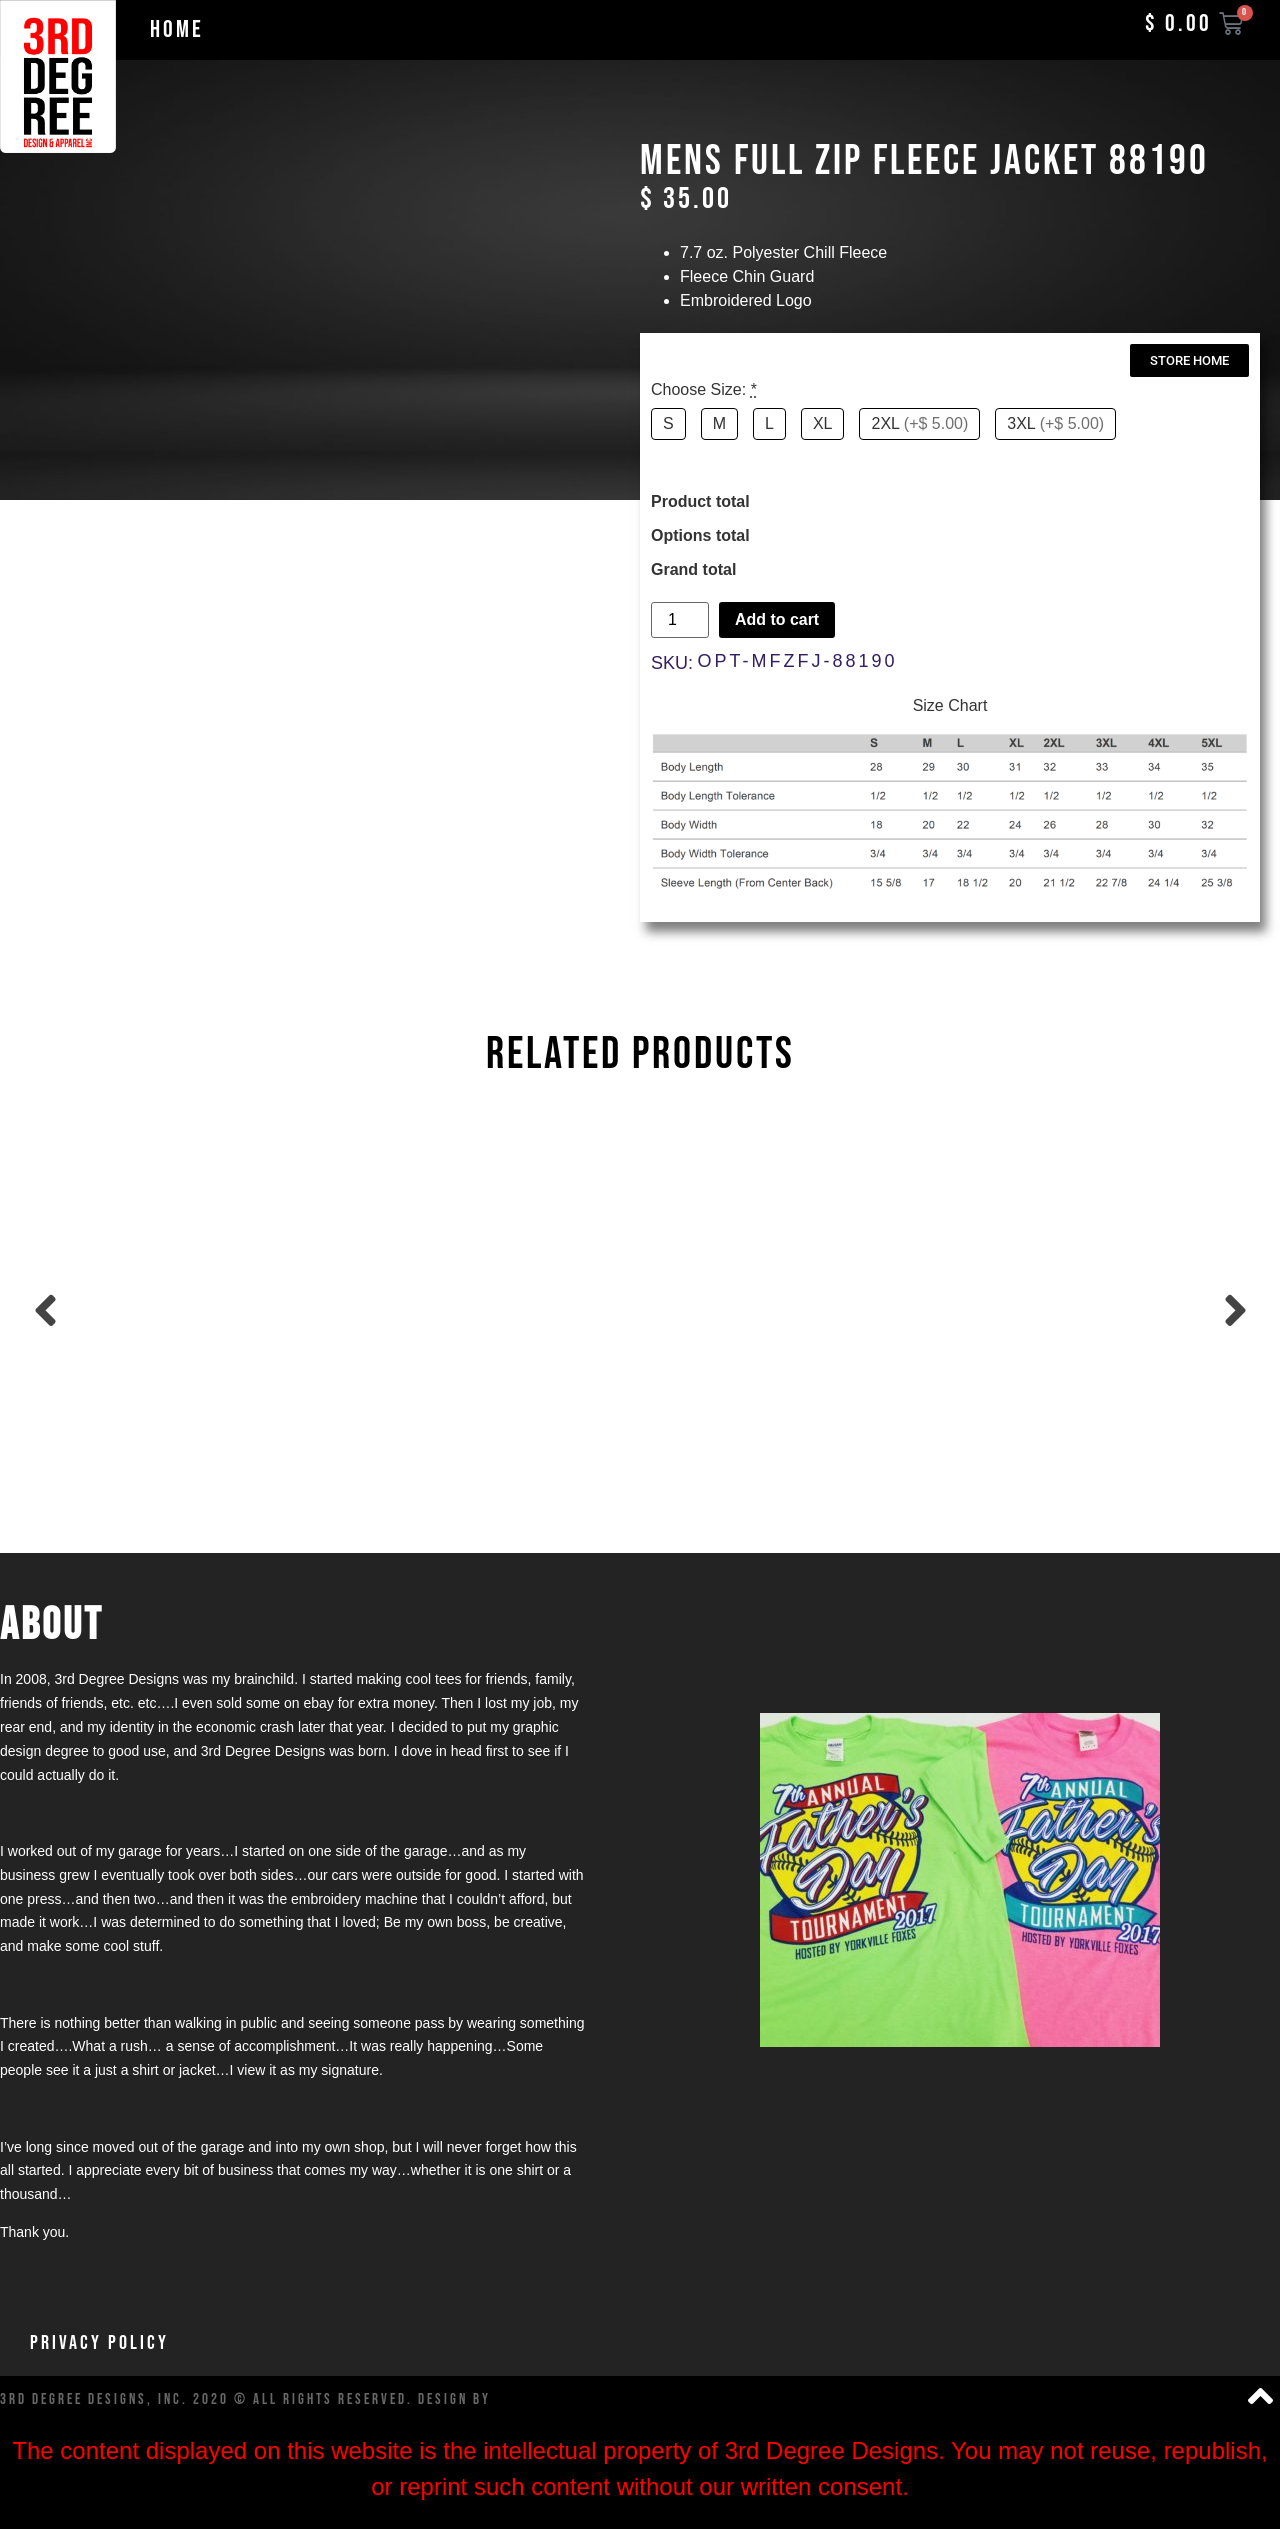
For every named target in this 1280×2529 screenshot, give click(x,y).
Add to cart (777, 619)
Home (177, 29)
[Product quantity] (680, 620)
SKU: (672, 663)
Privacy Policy (99, 2343)
